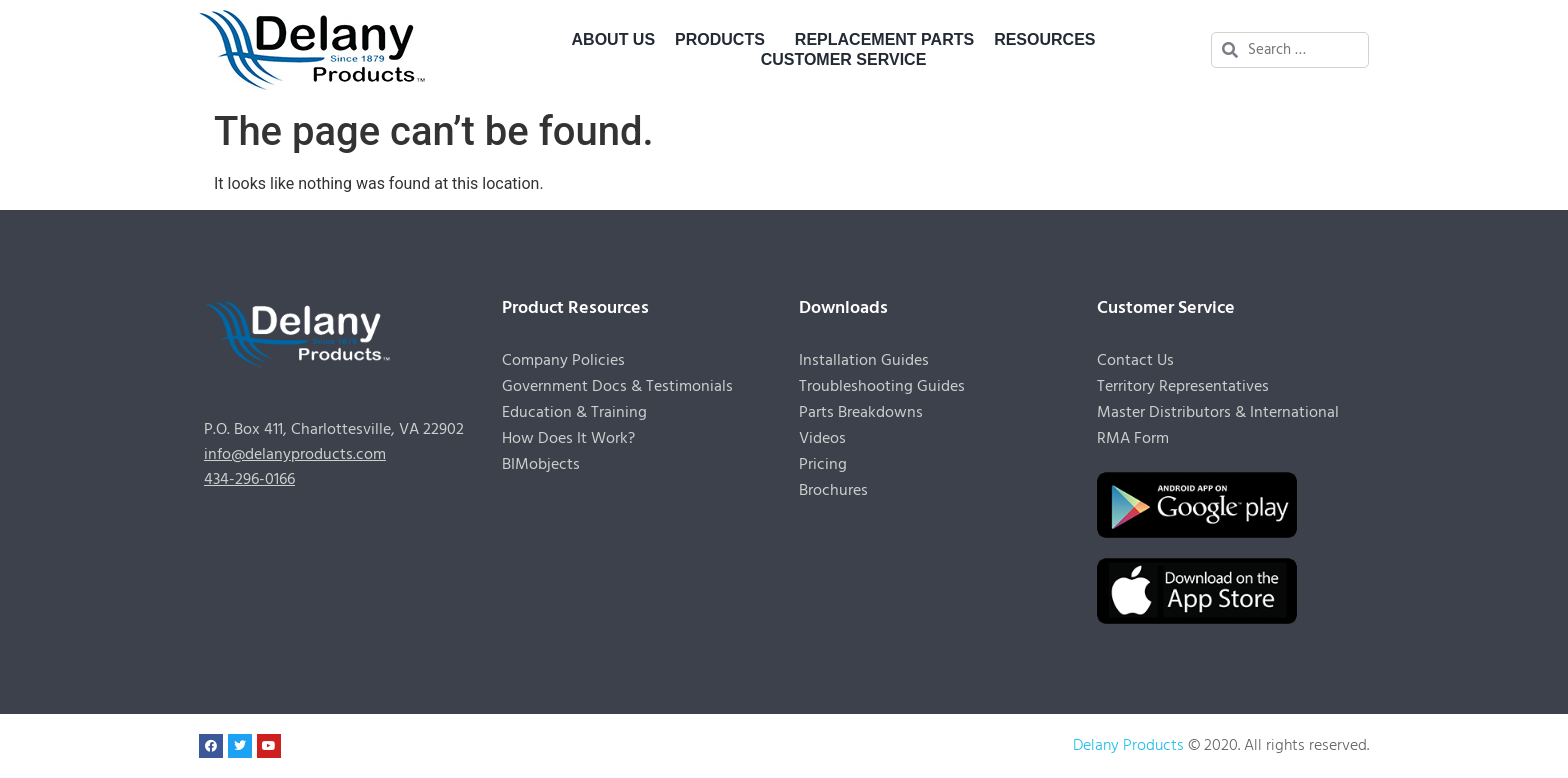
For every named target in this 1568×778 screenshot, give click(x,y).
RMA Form (1133, 439)
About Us (614, 39)
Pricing (823, 465)
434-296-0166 (249, 480)
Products (725, 40)
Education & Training (574, 413)
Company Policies (563, 361)
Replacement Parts (884, 39)
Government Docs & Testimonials (617, 387)
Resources (1049, 40)
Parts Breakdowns (861, 413)
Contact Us (1135, 361)
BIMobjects (541, 465)
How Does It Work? (568, 439)
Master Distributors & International (1218, 413)
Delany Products (1128, 746)
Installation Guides (864, 361)
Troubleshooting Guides (882, 387)
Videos (822, 439)
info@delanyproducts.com (295, 455)
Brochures (833, 491)
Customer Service (849, 60)
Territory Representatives (1183, 387)
